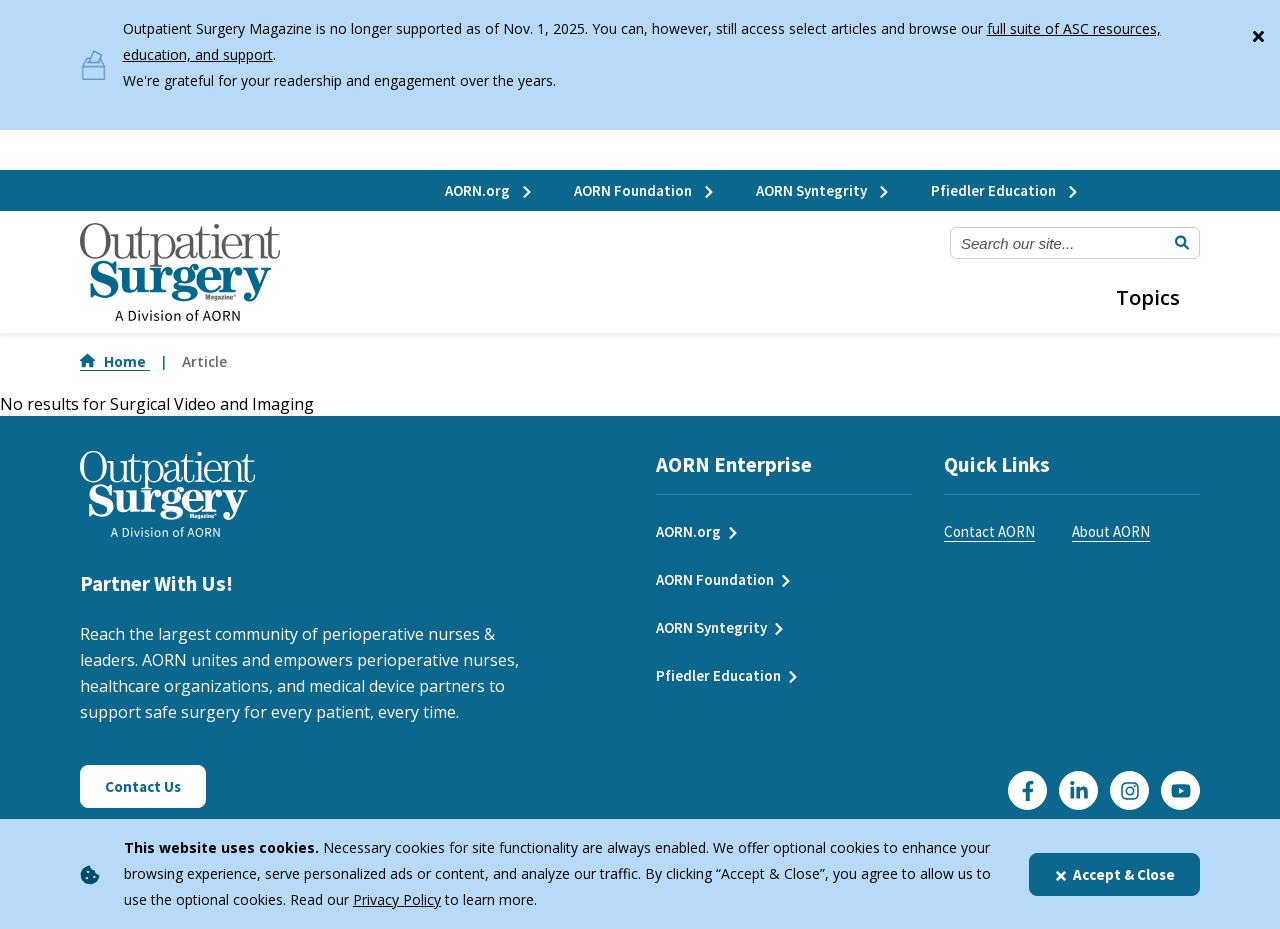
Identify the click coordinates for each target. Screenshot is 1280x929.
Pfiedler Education (1005, 190)
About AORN (1111, 531)
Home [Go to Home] (115, 361)
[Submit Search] (1182, 243)
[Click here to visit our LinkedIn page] (1078, 790)
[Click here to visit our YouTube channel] (1180, 790)
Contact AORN (989, 531)
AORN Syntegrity (823, 190)
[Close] (1258, 32)
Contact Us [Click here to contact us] (143, 786)
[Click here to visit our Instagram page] (1129, 790)
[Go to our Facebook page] (1027, 790)
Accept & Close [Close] (1114, 874)
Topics (1148, 297)
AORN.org (489, 190)
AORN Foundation (645, 190)
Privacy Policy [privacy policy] (397, 899)
